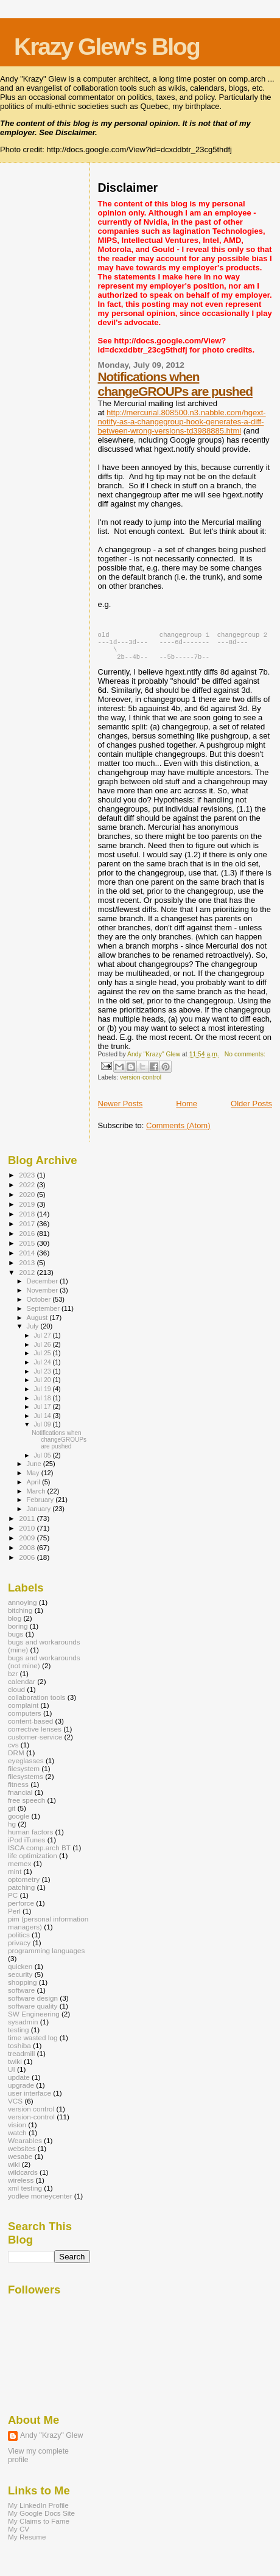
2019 (28, 1210)
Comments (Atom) (178, 1131)
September (44, 1314)
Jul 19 (42, 1395)
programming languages (46, 1956)
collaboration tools (36, 1703)
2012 (28, 1278)
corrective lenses (34, 1735)
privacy (19, 1949)
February (41, 1505)
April (34, 1488)
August (38, 1323)
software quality (32, 2012)
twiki (15, 2067)
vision (17, 2131)
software (21, 1996)
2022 (28, 1191)
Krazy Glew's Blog (107, 46)
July (34, 1332)
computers (24, 1719)
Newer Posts (120, 1109)
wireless (20, 2186)
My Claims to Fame (38, 2527)
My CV (18, 2535)
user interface (29, 2099)
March (37, 1497)
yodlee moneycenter (40, 2202)
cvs (13, 1751)
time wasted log (32, 2044)
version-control (140, 1083)
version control (31, 2115)
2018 (28, 1220)
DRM (16, 1759)
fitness (18, 1790)
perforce (21, 1909)
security (20, 1980)
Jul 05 (42, 1461)
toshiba (19, 2051)
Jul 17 (42, 1412)
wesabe (20, 2162)
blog (14, 1624)
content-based (30, 1727)
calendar (21, 1687)
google (18, 1822)
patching (21, 1893)
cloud (16, 1695)
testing (18, 2036)
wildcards (23, 2178)
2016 (28, 1239)
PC (13, 1901)
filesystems (25, 1782)
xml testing (25, 2194)
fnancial (20, 1798)
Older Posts (251, 1109)
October (40, 1305)
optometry (24, 1885)
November (43, 1296)
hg (12, 1830)
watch (17, 2139)
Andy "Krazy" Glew (51, 2441)
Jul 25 (42, 1359)
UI (11, 2075)
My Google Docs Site (41, 2519)
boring (18, 1632)
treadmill (21, 2059)
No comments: (245, 1060)
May (34, 1479)
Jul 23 (42, 1377)
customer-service (35, 1743)
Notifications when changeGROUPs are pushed (175, 384)
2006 (28, 1563)
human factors (30, 1838)
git (11, 1814)
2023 (28, 1181)
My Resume (27, 2543)
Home (186, 1109)
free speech (26, 1806)
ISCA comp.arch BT (39, 1854)
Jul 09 (42, 1430)
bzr (13, 1679)
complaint (23, 1711)
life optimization (32, 1861)
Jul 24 (42, 1368)
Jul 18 (42, 1404)
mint (14, 1877)
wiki (14, 2170)
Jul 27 (42, 1341)
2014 (28, 1259)
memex (19, 1869)
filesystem (24, 1774)
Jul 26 (42, 1350)
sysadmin (23, 2028)
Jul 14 (42, 1421)
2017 (28, 1230)
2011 (28, 1524)
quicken (20, 1972)
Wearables (25, 2146)
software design (33, 2004)
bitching (20, 1616)
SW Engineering (34, 2020)
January (40, 1514)
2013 (28, 1268)
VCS (15, 2107)
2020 (28, 1200)
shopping (22, 1988)
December (43, 1287)
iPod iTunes (26, 1846)
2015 (28, 1249)
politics (19, 1941)
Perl (14, 1917)
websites (22, 2154)
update (19, 2083)
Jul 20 (42, 1385)
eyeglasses (26, 1767)
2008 (28, 1553)
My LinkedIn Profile (38, 2511)
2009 (28, 1544)
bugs (15, 1640)
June (35, 1469)
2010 (28, 1534)
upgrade (21, 2091)
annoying (22, 1608)
